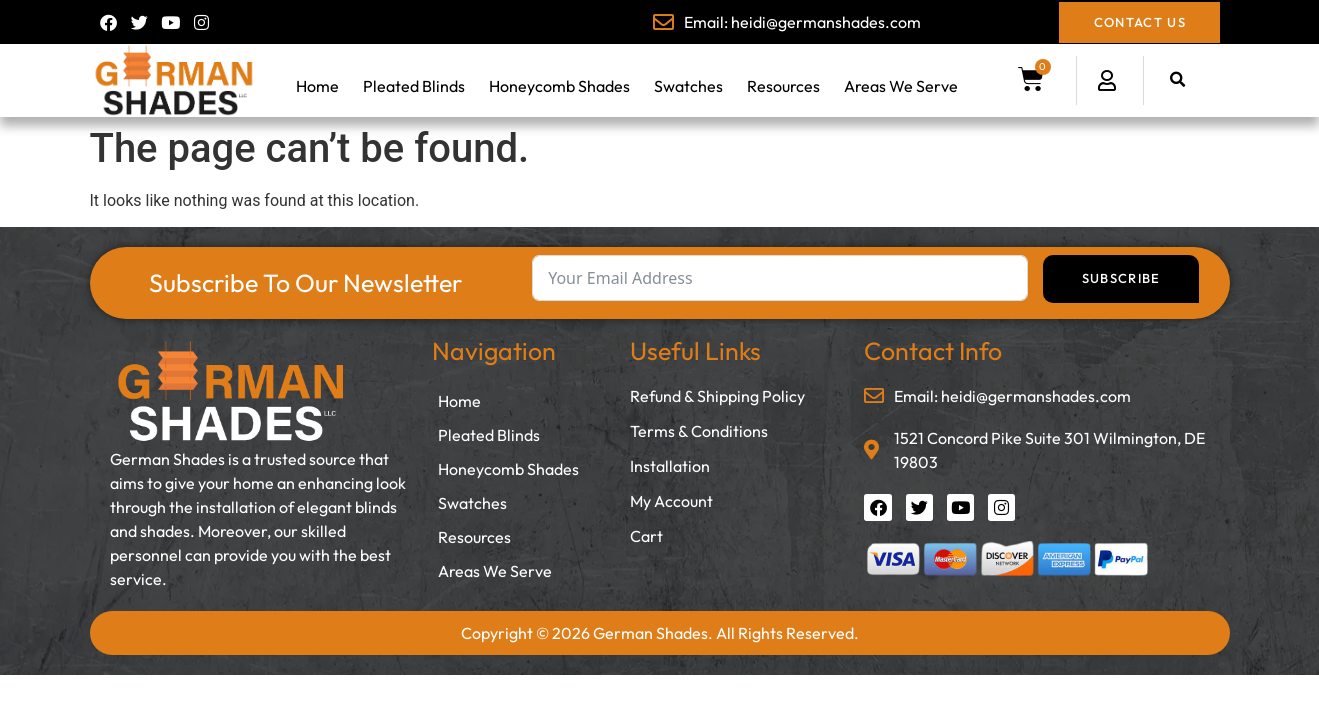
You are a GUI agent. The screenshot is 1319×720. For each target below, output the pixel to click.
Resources (783, 86)
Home (317, 86)
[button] (1177, 80)
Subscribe (1121, 278)
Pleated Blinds (414, 86)
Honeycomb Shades (559, 86)
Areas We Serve (901, 86)
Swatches (688, 86)
